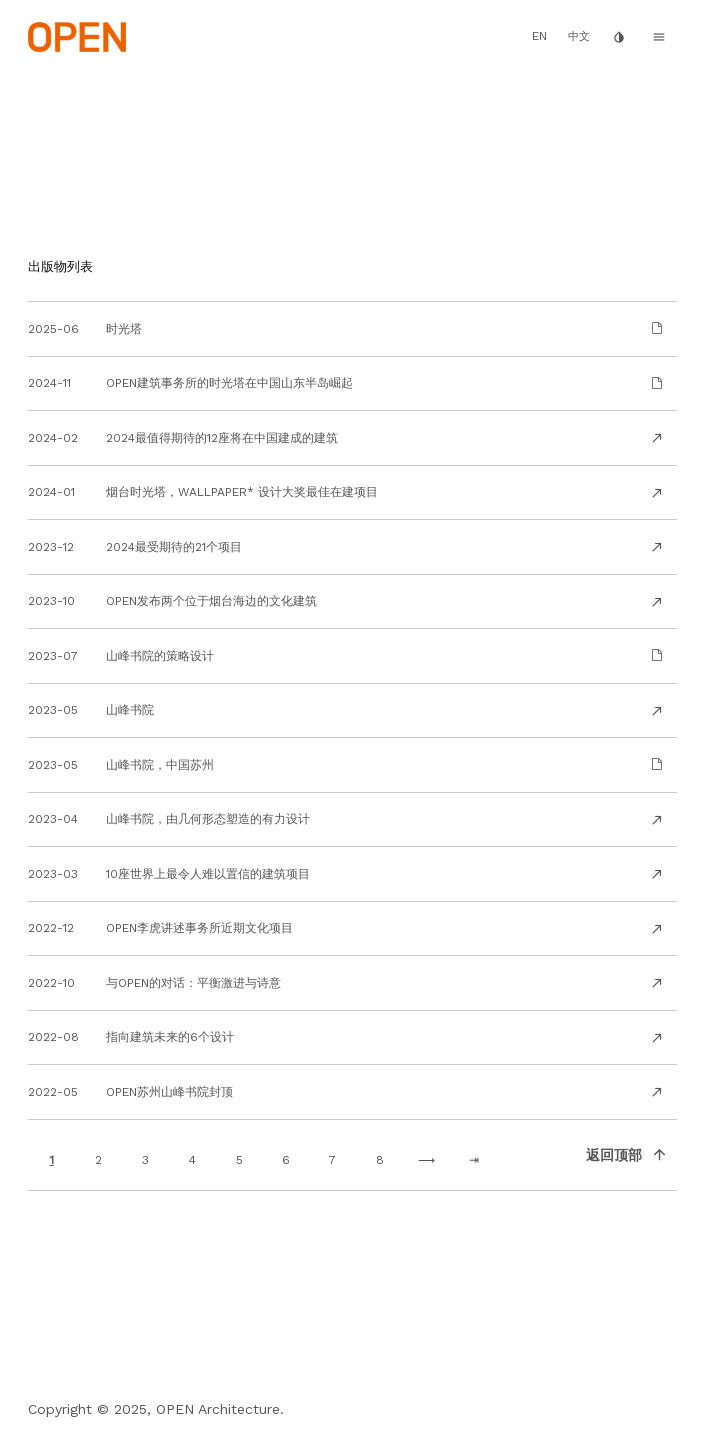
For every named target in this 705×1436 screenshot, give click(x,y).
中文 (579, 36)
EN (539, 36)
